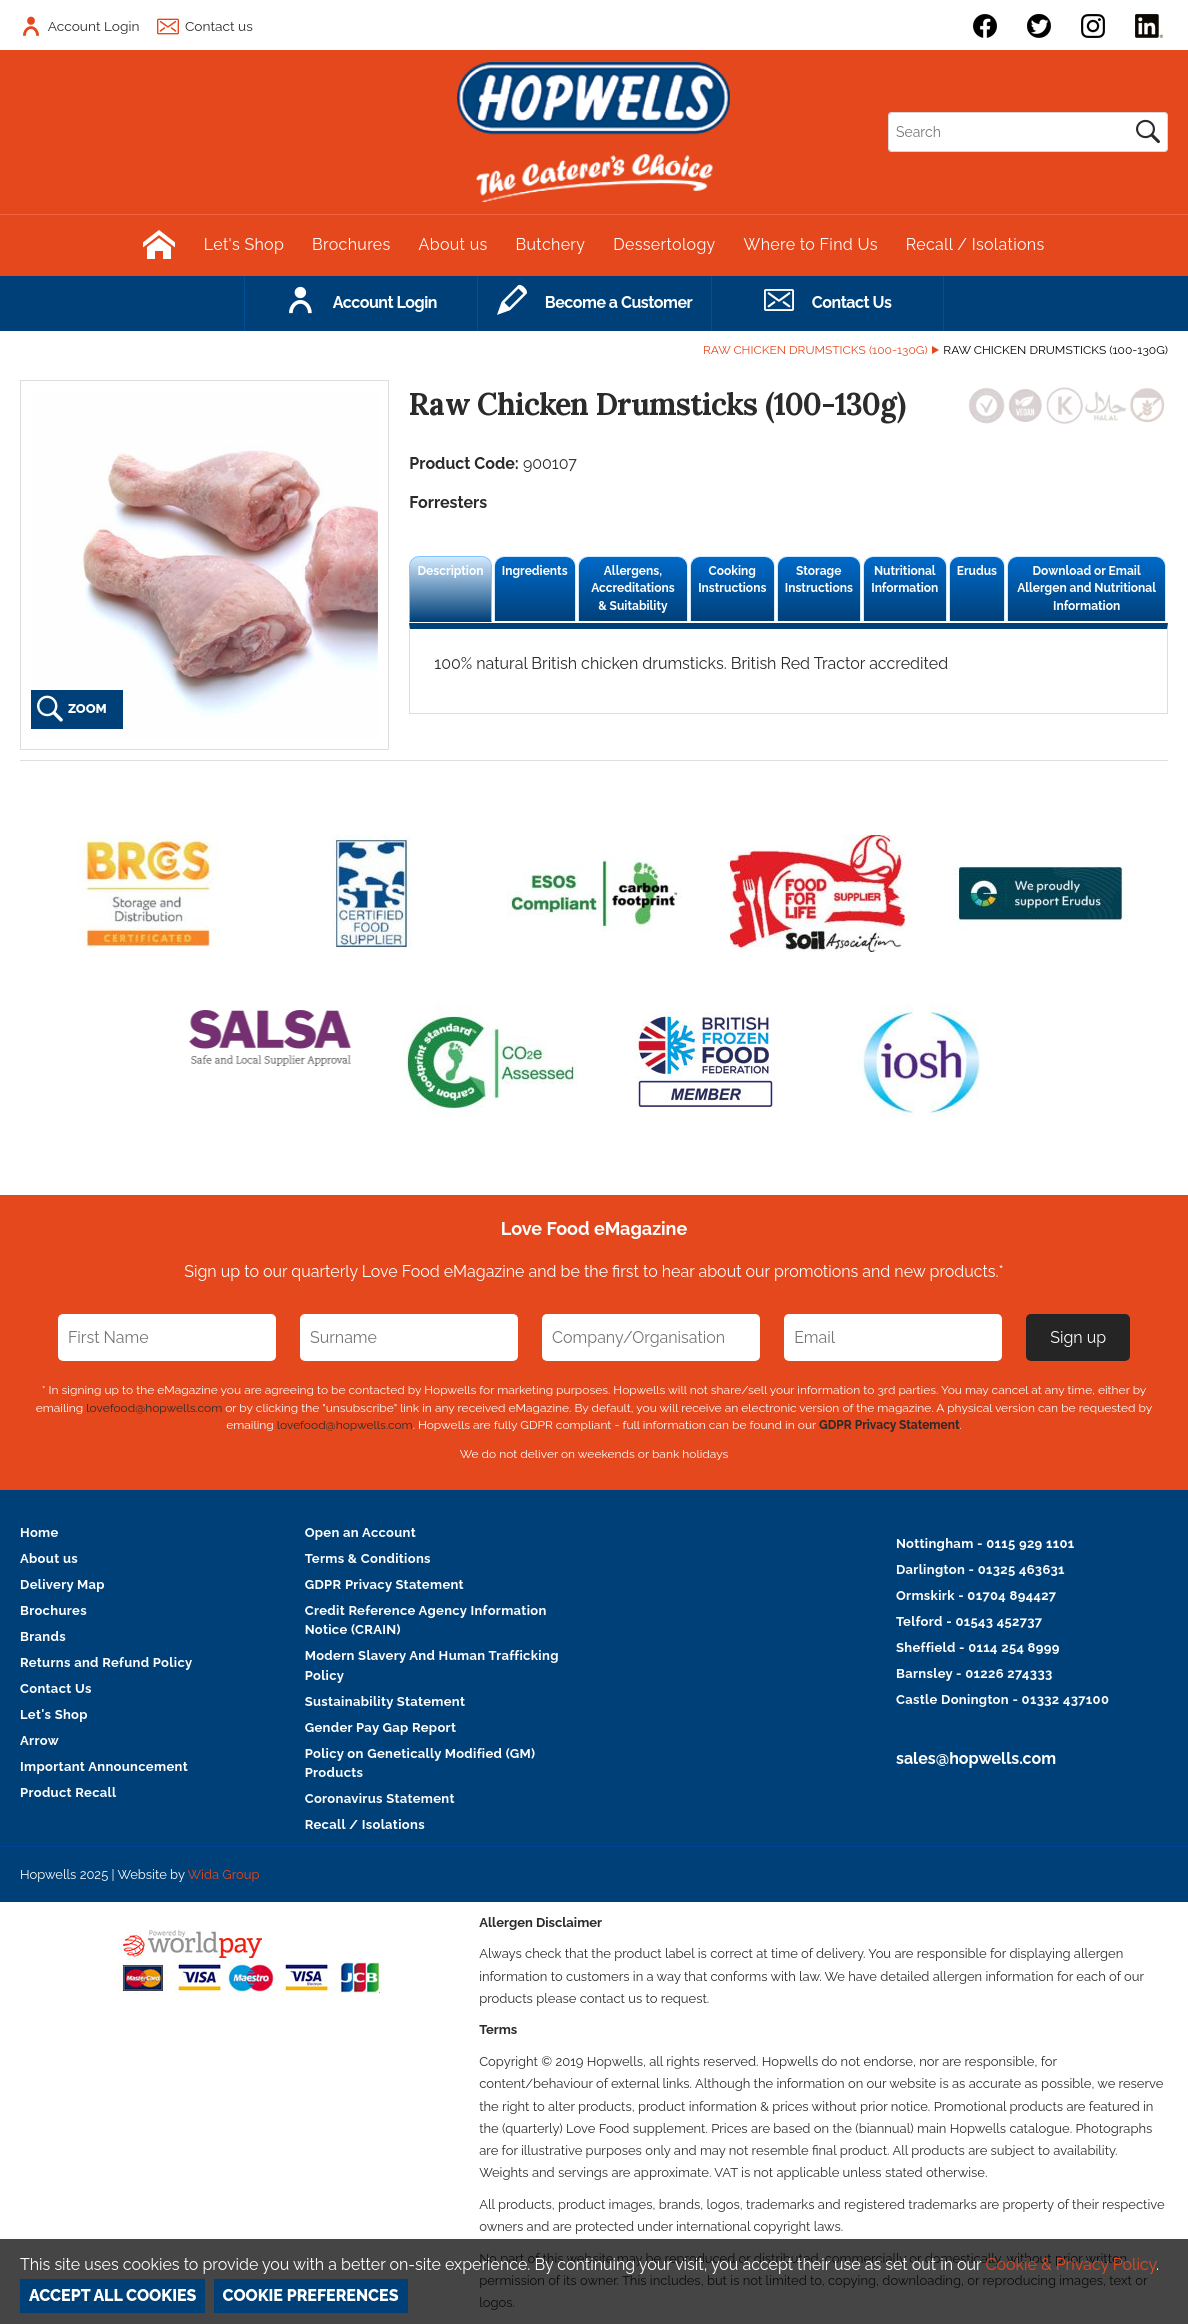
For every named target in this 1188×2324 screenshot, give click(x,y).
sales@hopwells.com (976, 1758)
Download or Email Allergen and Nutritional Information (1086, 588)
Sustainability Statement (385, 1701)
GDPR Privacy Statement (889, 1425)
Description (451, 571)
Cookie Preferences (311, 2295)
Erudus (977, 571)
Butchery (551, 244)
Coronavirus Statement (380, 1798)
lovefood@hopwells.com (154, 1408)
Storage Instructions (819, 579)
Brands (43, 1636)
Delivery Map (62, 1584)
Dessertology (664, 244)
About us (453, 244)
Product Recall (68, 1792)
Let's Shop (244, 244)
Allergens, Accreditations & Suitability (632, 588)
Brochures (351, 244)
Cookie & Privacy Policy (1070, 2264)
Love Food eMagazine (594, 1228)
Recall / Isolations (975, 244)
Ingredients (535, 571)
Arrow (39, 1740)
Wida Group (223, 1874)
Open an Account (360, 1532)
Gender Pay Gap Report (381, 1727)
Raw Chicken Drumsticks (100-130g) (815, 350)
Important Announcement (104, 1766)
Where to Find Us (811, 244)
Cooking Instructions (732, 579)
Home (39, 1532)
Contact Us (56, 1688)
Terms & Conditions (368, 1558)
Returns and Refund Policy (106, 1662)
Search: (888, 112)
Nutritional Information (904, 579)
